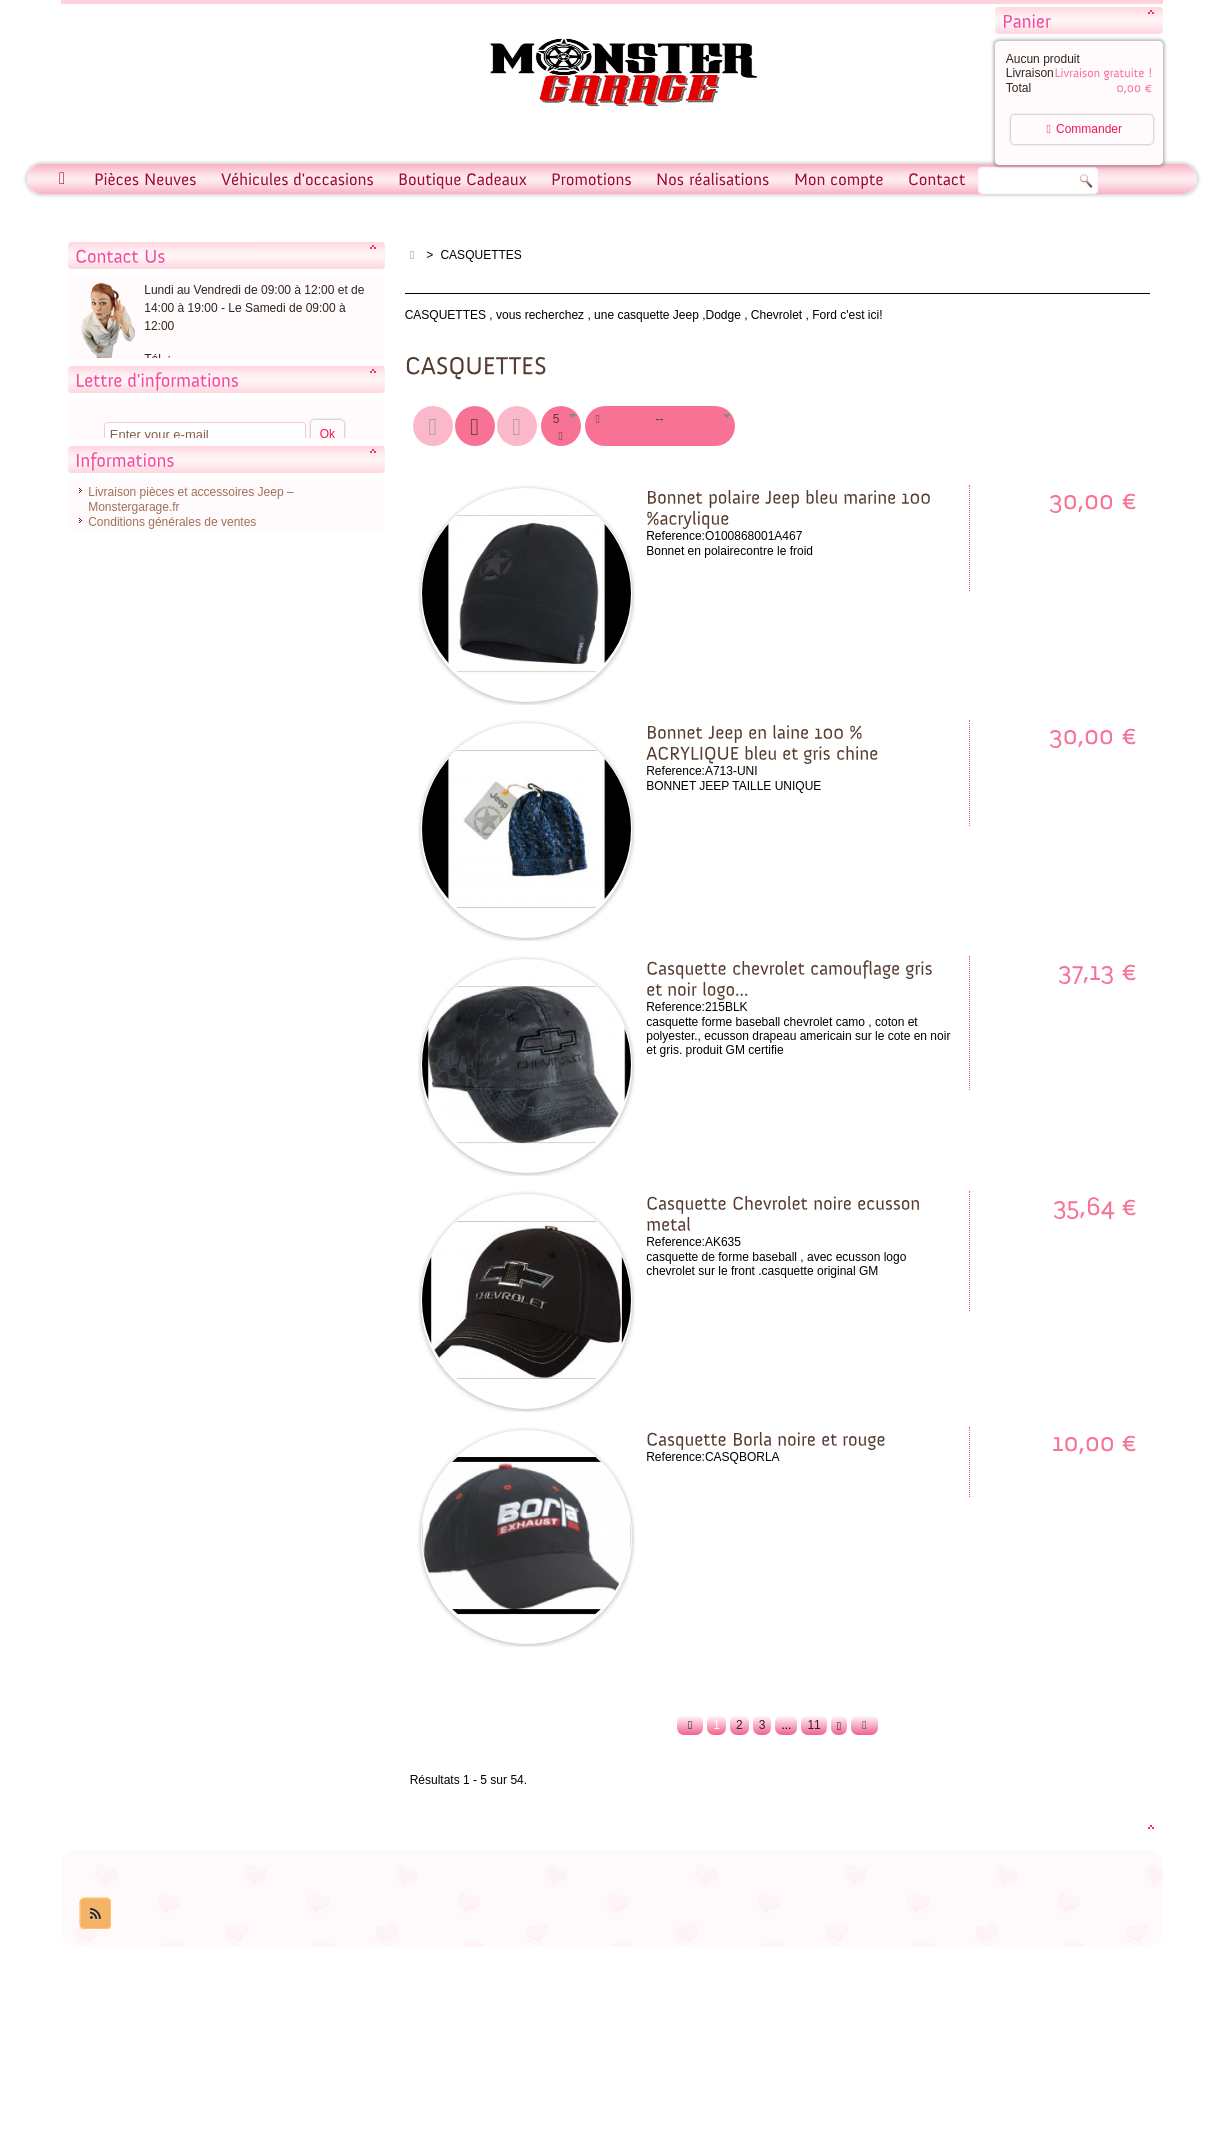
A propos (111, 678)
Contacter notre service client (226, 421)
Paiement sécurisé (137, 693)
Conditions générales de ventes (172, 648)
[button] (561, 426)
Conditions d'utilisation (147, 663)
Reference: (675, 536)
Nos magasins (126, 708)
